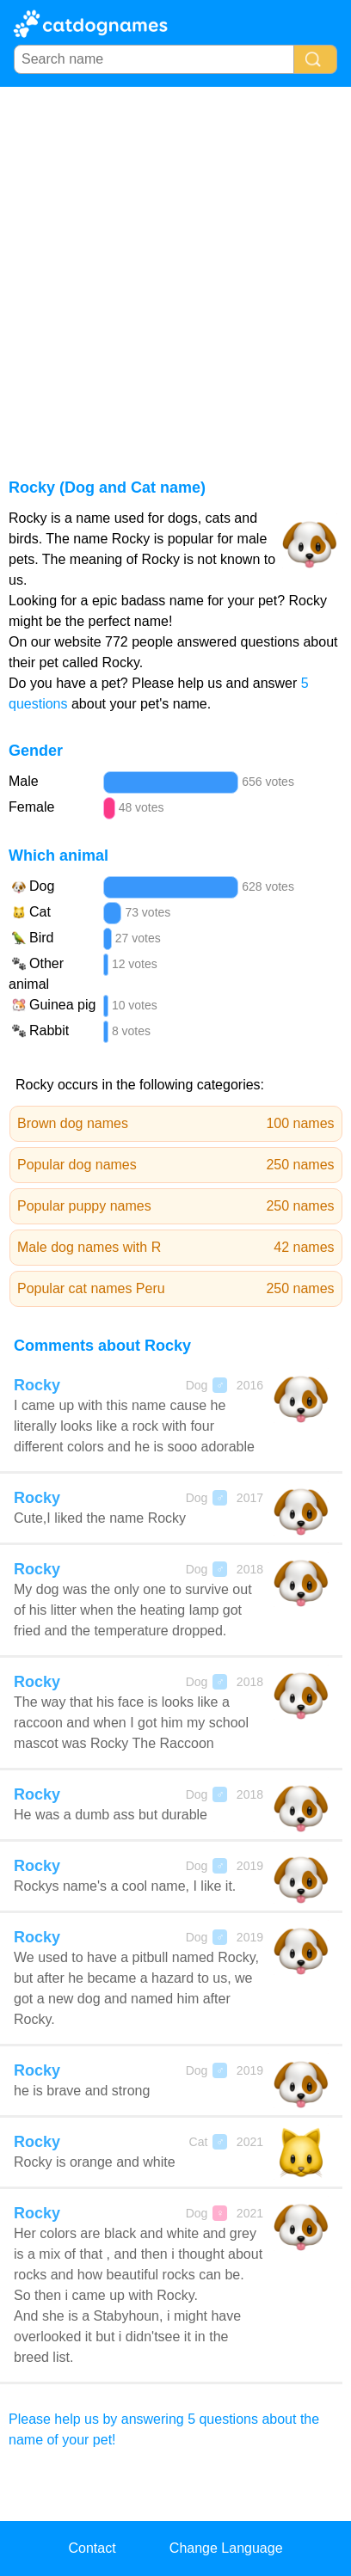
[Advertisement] (175, 270)
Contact (91, 2548)
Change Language (226, 2548)
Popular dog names (176, 1165)
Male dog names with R (176, 1247)
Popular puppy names (176, 1206)
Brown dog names (176, 1123)
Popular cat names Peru (176, 1289)
